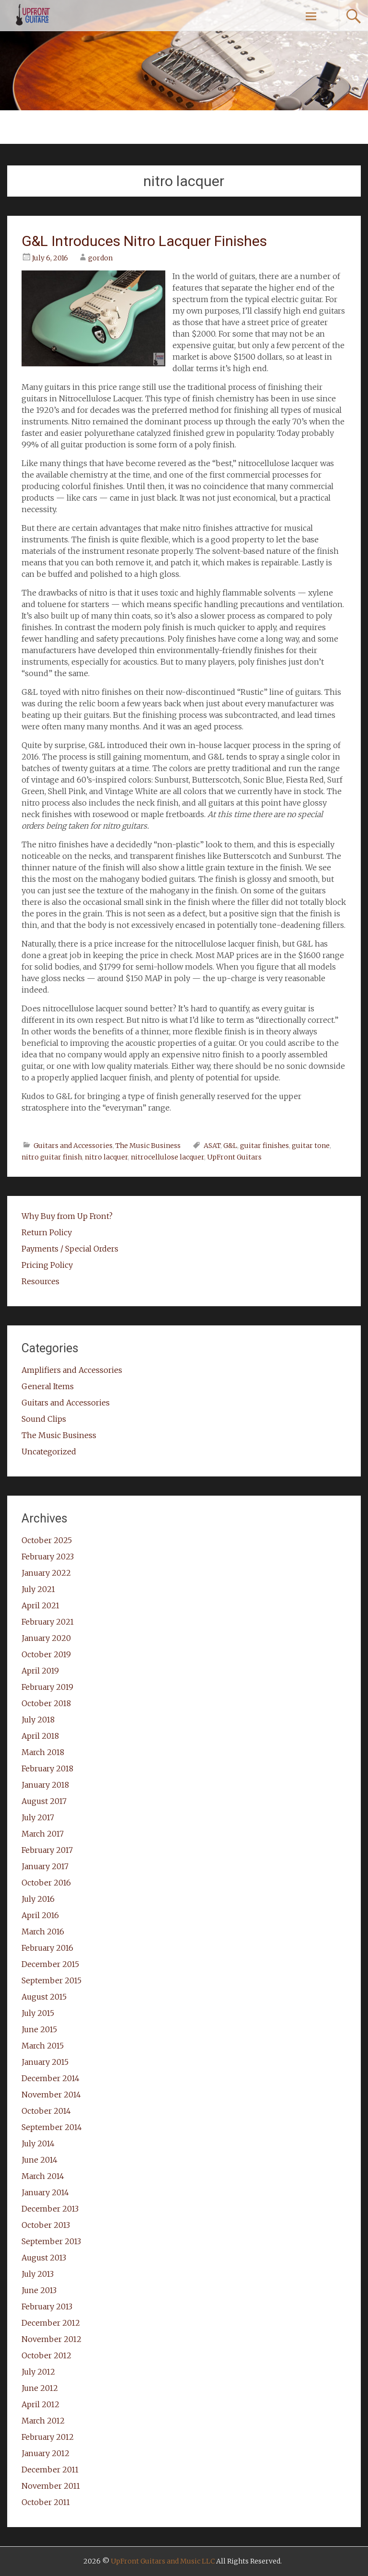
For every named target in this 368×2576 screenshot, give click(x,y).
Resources (40, 1281)
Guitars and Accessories (73, 1145)
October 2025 (47, 1540)
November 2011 (51, 2486)
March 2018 (43, 1752)
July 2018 (38, 1719)
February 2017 (47, 1850)
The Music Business (148, 1145)
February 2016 (47, 1948)
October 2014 (46, 2111)
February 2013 (47, 2306)
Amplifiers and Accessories (72, 1370)
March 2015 (43, 2045)
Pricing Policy (47, 1265)
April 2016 (40, 1915)
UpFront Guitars (234, 1157)
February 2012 (48, 2437)
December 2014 (51, 2078)
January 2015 (45, 2062)
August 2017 (44, 1801)
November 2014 (51, 2094)
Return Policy (47, 1232)
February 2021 (48, 1622)
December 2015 (50, 1964)
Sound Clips (44, 1419)
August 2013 (44, 2257)
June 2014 (40, 2160)
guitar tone (311, 1145)
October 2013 (46, 2225)
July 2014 (38, 2143)
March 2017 (43, 1833)
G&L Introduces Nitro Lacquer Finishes (144, 241)
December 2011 (50, 2469)
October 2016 (46, 1882)
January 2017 (45, 1866)
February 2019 (47, 1687)
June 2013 (39, 2290)
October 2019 (46, 1654)
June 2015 (39, 2029)
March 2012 (43, 2420)
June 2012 (40, 2388)
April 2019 (40, 1670)
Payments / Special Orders (70, 1248)
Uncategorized (49, 1451)
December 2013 (50, 2208)
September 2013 (51, 2241)
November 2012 (51, 2339)
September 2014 (52, 2127)
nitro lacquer (106, 1157)
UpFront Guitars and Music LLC (163, 2561)
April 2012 (40, 2404)
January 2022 (46, 1573)
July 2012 (38, 2372)
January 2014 (45, 2192)
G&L (230, 1145)
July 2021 (38, 1589)
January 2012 (45, 2453)
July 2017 (38, 1817)
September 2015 (51, 1980)
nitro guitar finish (52, 1157)
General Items (48, 1386)
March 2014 (43, 2176)
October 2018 (46, 1703)
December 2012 (51, 2323)
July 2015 (38, 2013)
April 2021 (40, 1605)
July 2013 (38, 2274)
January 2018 (45, 1785)
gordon (100, 258)
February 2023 (48, 1556)
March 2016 (43, 1931)
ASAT (212, 1145)
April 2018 (40, 1736)
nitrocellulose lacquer (167, 1157)
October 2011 (46, 2502)
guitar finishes (264, 1145)
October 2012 (46, 2355)
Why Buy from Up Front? (67, 1216)
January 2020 (46, 1638)
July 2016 (38, 1899)
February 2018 (47, 1768)
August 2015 (44, 1997)
